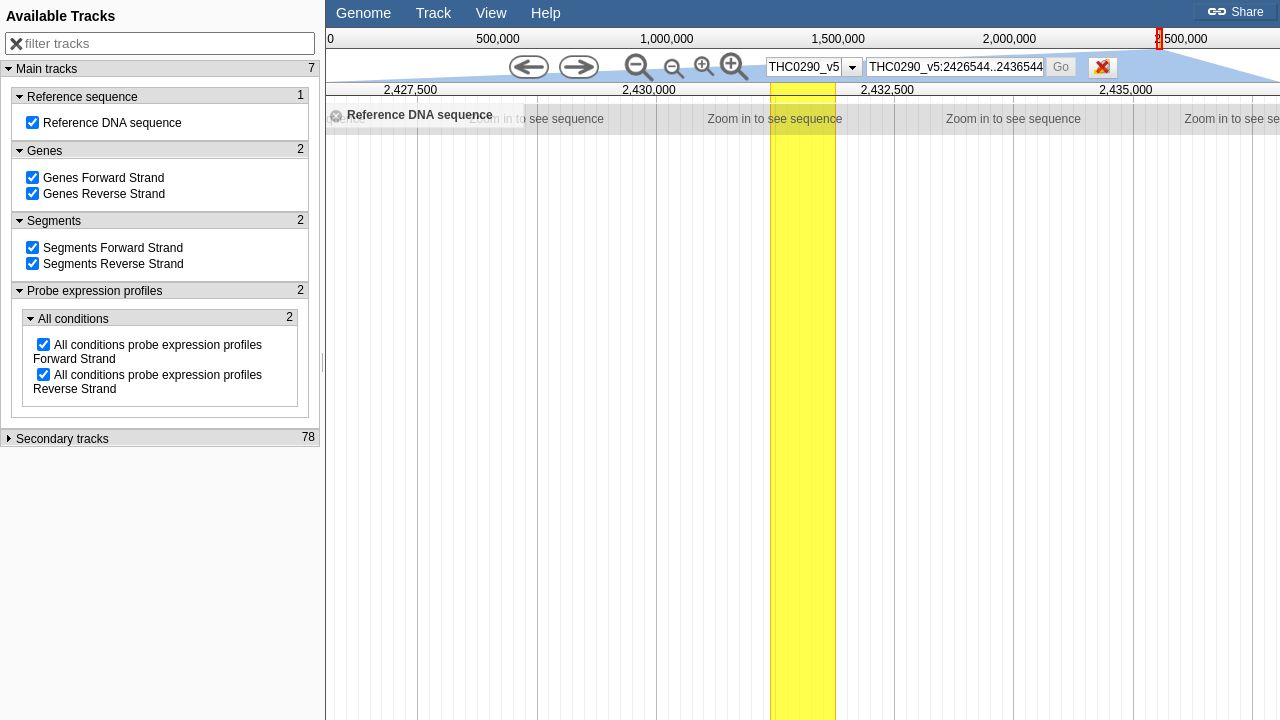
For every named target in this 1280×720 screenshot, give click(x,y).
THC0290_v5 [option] (804, 67)
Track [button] (433, 13)
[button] (1060, 66)
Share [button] (1235, 12)
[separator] (323, 360)
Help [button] (546, 13)
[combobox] (955, 67)
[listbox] (815, 67)
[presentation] (852, 67)
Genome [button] (363, 13)
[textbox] (956, 67)
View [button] (491, 13)
